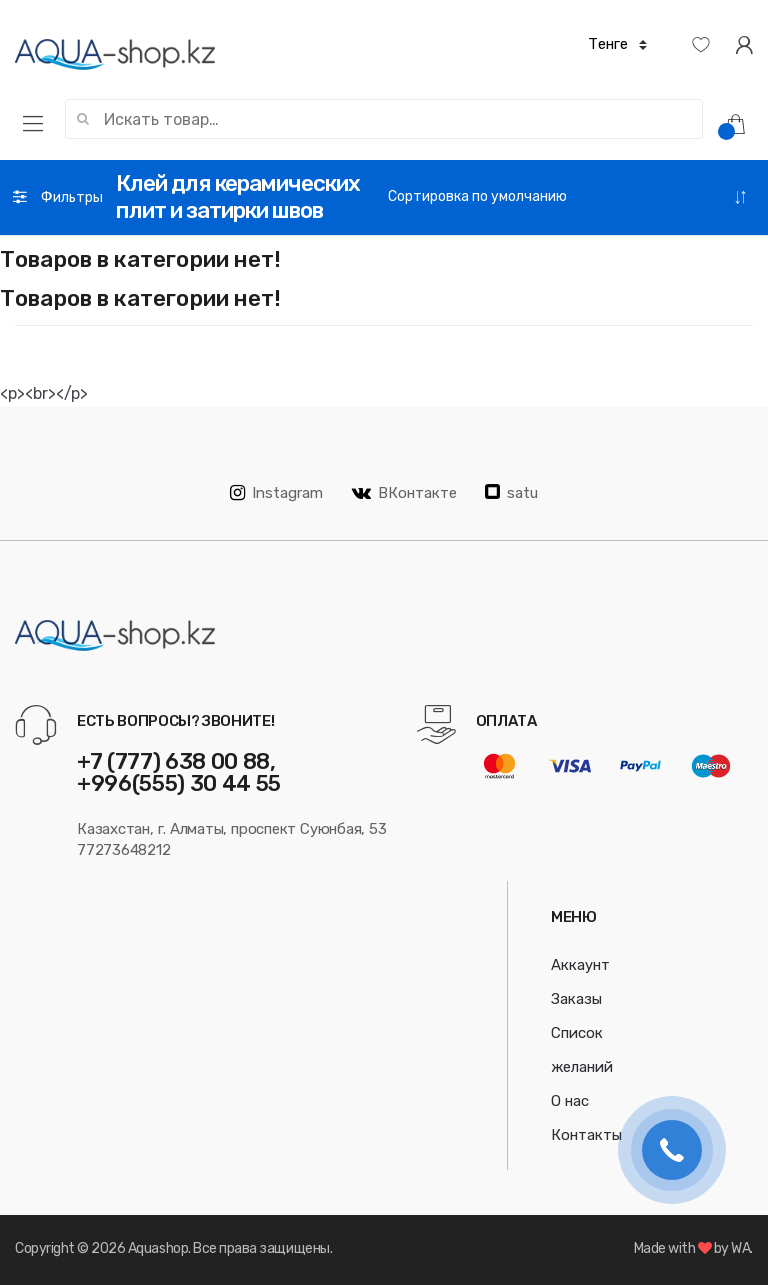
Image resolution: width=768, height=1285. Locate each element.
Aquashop (158, 1248)
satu (511, 493)
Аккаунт (580, 965)
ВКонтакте (404, 493)
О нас (570, 1101)
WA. (742, 1248)
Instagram (276, 493)
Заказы (576, 999)
